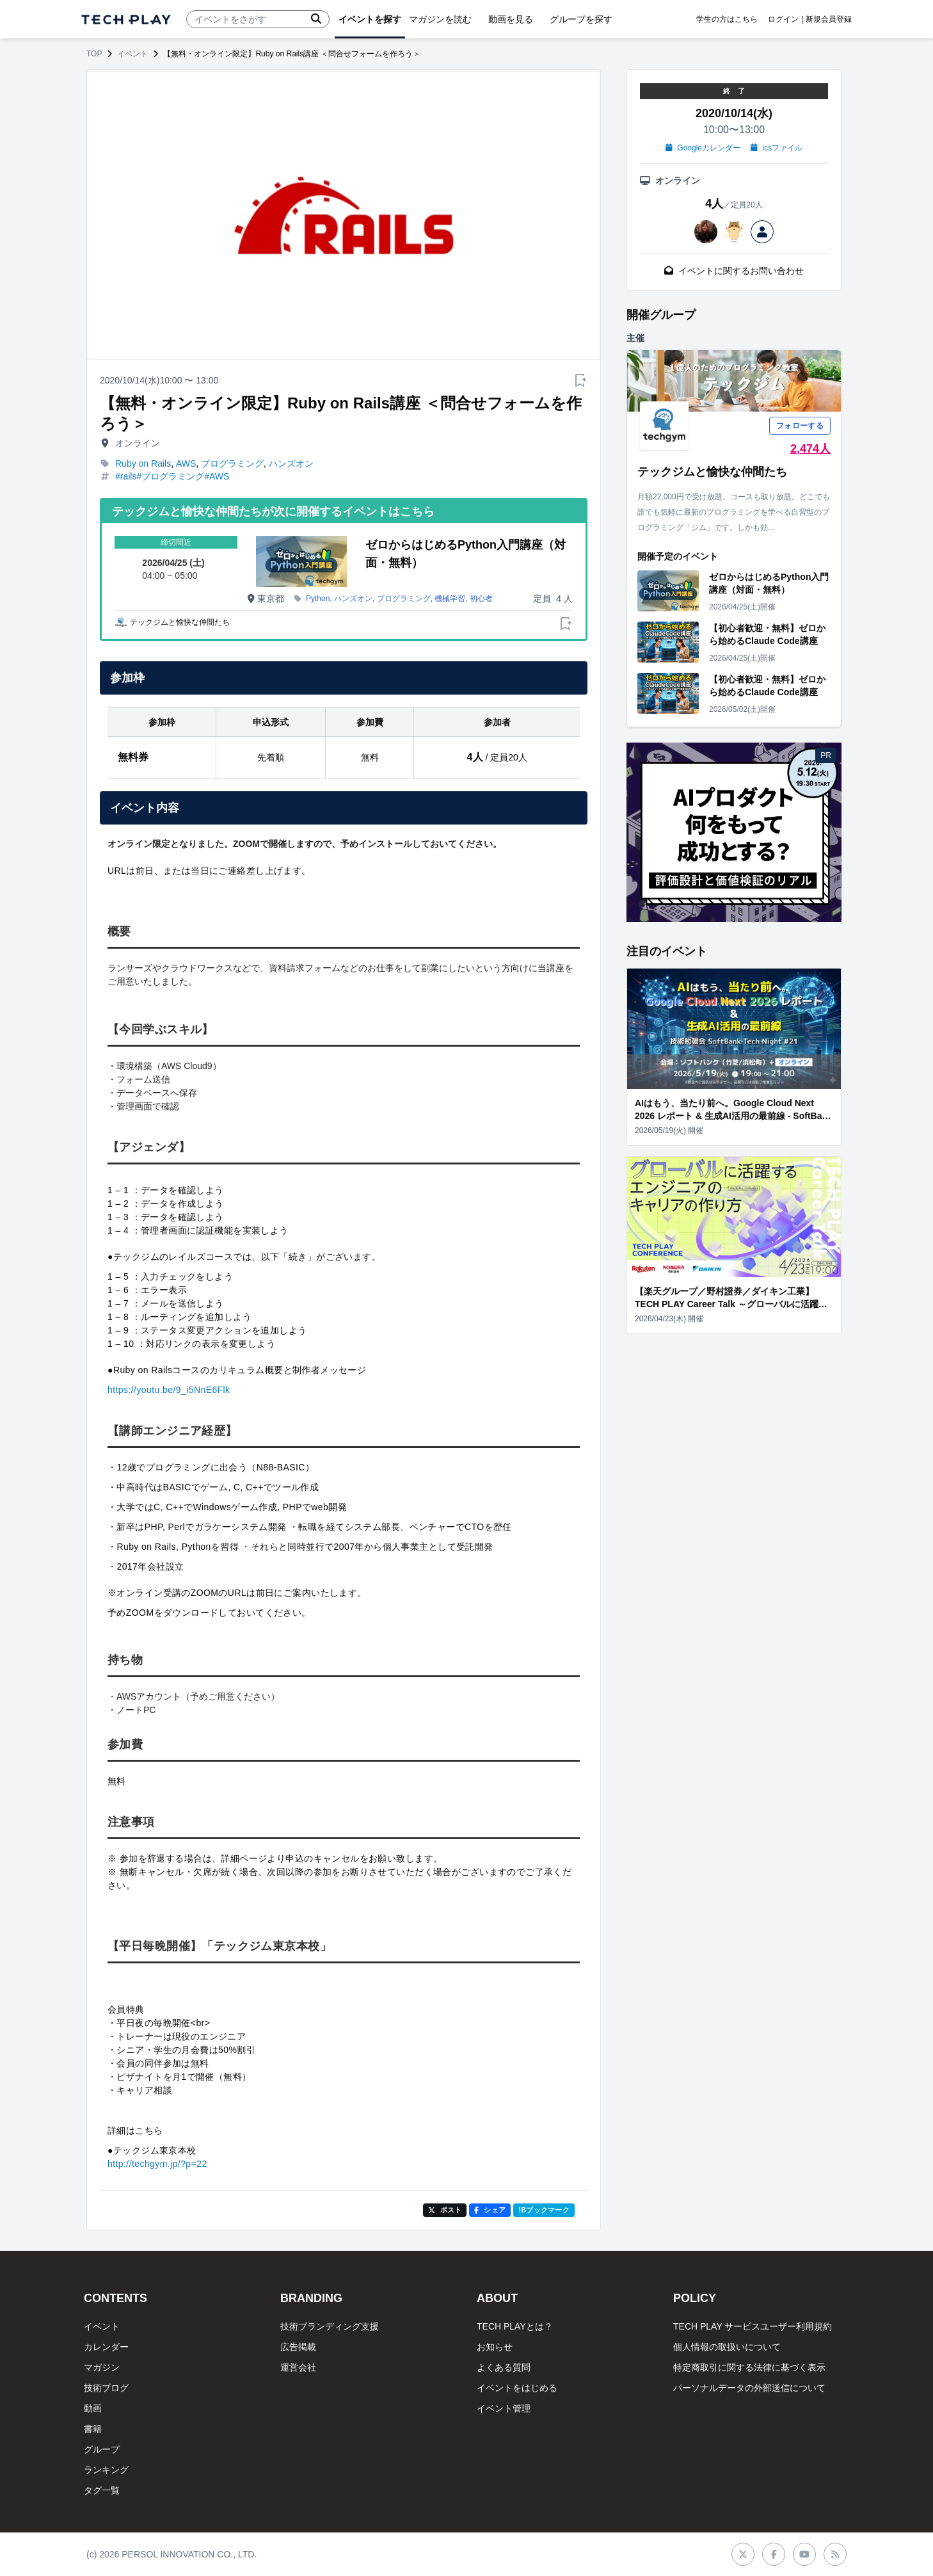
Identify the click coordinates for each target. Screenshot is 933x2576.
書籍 (93, 2429)
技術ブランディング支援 (329, 2326)
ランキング (106, 2470)
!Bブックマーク (544, 2210)
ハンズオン (291, 463)
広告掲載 (298, 2347)
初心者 (481, 598)
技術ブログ (106, 2388)
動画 (93, 2408)
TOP (94, 53)
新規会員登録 (829, 19)
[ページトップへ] (126, 19)
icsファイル (776, 147)
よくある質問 (503, 2367)
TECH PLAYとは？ (515, 2326)
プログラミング (232, 463)
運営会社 (298, 2367)
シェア (490, 2210)
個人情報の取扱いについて (727, 2347)
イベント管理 (503, 2408)
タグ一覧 (102, 2490)
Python (318, 598)
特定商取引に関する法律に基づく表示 (749, 2367)
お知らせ (495, 2347)
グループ (102, 2449)
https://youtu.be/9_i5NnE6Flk (169, 1390)
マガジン (102, 2367)
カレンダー (106, 2347)
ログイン (783, 19)
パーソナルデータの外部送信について (749, 2388)
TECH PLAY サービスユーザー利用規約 (752, 2326)
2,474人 (810, 448)
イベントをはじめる (517, 2388)
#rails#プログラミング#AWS (172, 476)
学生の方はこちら (727, 19)
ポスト (445, 2210)
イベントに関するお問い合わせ (734, 271)
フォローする (800, 425)
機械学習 (450, 598)
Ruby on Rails (143, 463)
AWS (186, 463)
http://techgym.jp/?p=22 (157, 2164)
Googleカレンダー (703, 147)
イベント (132, 53)
